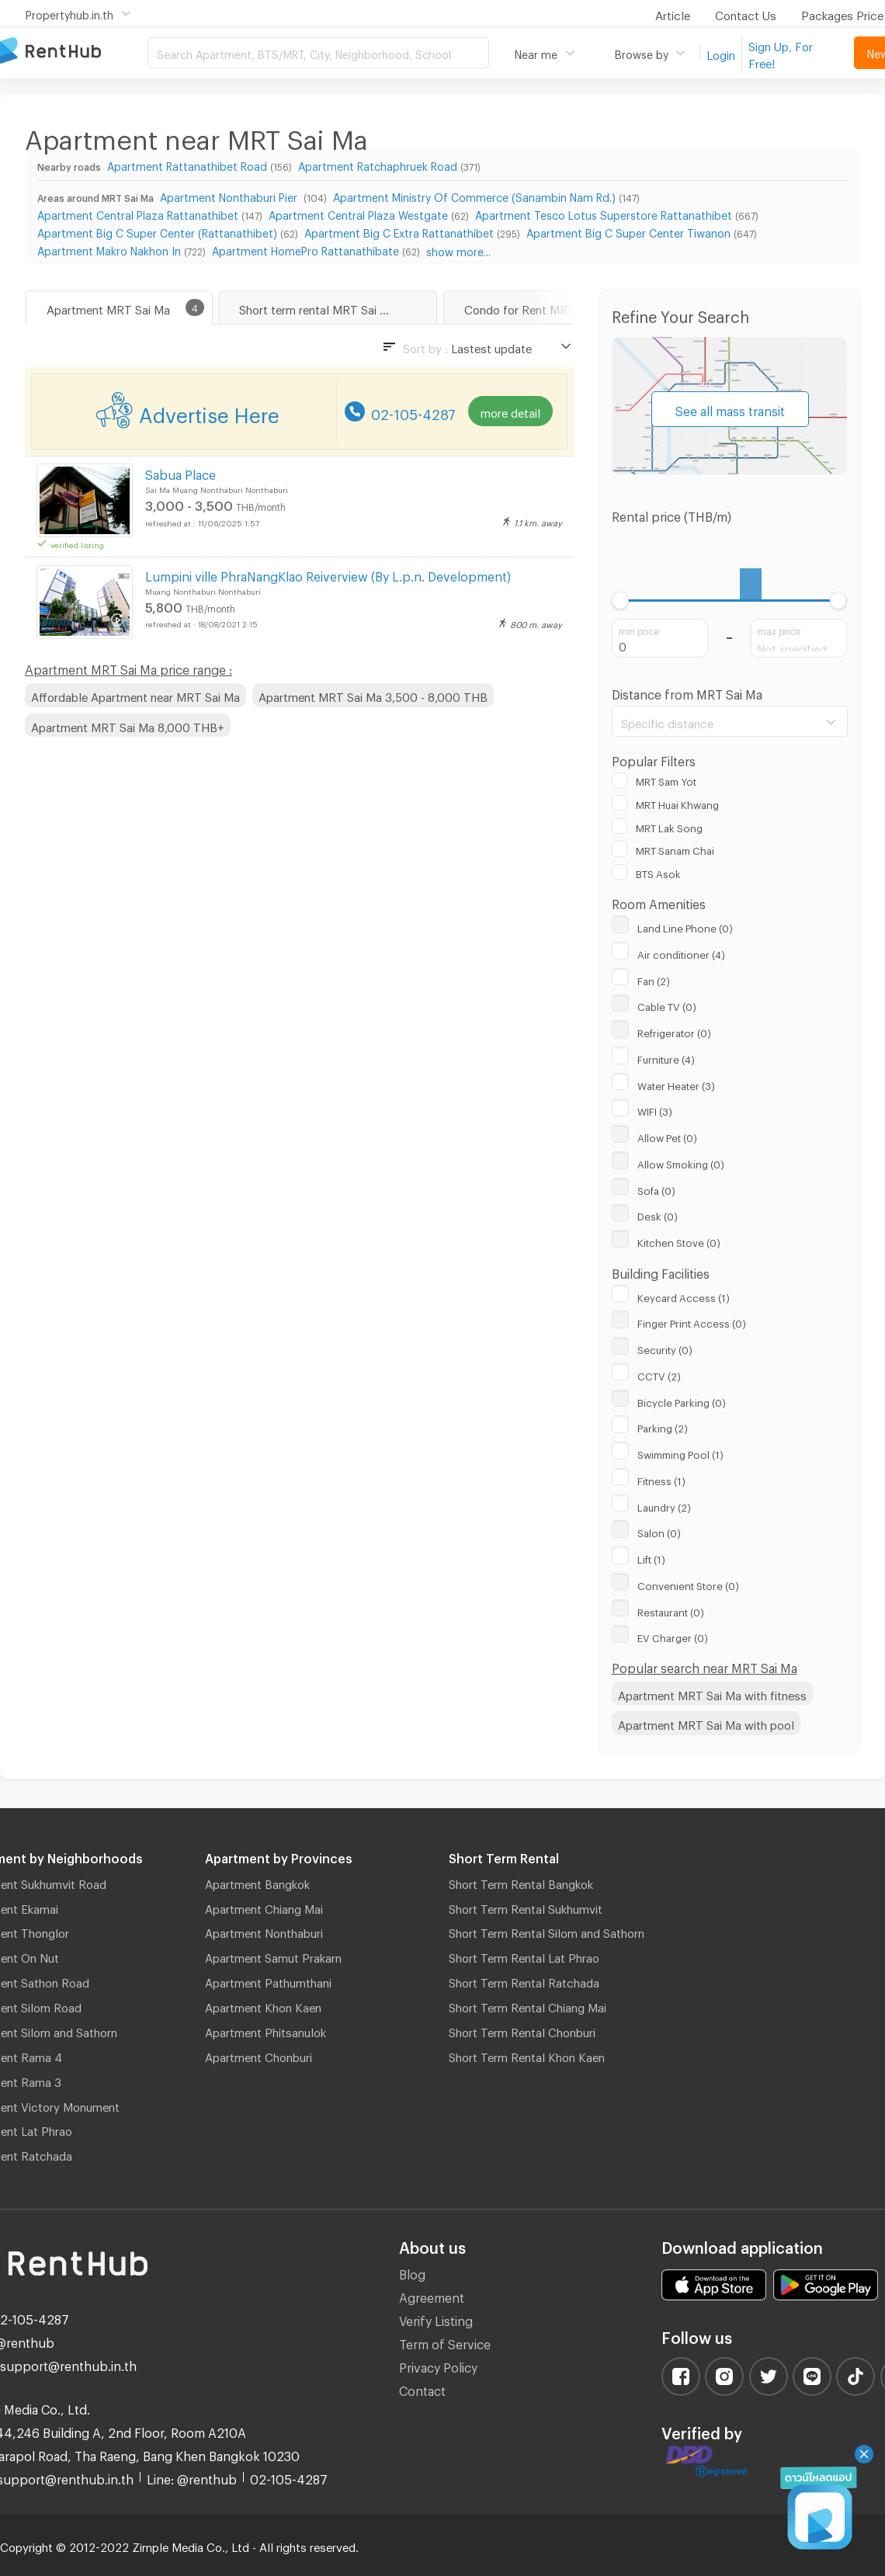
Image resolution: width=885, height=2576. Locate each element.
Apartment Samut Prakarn (273, 1955)
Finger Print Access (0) (691, 1321)
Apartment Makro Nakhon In (109, 249)
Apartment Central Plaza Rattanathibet (137, 213)
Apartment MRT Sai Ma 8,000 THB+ (127, 725)
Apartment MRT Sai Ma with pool (706, 1722)
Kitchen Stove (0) (678, 1241)
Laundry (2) (664, 1505)
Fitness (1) (661, 1479)
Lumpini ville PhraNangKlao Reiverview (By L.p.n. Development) (328, 574)
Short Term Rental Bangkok (521, 1882)
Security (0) (664, 1348)
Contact (422, 2388)
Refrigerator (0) (674, 1031)
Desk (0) (657, 1214)
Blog (412, 2272)
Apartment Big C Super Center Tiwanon (628, 231)
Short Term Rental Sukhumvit (525, 1906)
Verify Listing (436, 2319)
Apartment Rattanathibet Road (187, 164)
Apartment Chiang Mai (264, 1906)
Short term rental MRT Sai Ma (317, 307)
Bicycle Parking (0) (681, 1400)
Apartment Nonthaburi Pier (230, 195)
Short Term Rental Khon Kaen (527, 2055)
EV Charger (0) (672, 1636)
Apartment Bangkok (257, 1882)
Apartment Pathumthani (268, 1980)
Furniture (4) (666, 1057)
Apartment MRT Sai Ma (108, 307)
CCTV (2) (659, 1374)
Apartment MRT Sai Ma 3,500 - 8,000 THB (373, 695)
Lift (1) (651, 1557)
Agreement (431, 2295)
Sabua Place (180, 472)
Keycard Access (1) (683, 1296)
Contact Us (745, 13)
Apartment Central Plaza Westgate (358, 213)
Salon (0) (659, 1531)
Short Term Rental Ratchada (524, 1980)
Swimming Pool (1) (680, 1452)
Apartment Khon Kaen (263, 2005)
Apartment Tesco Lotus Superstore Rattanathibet (603, 213)
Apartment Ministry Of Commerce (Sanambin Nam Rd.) (474, 195)
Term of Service (445, 2342)
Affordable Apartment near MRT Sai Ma (135, 695)
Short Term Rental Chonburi (522, 2030)
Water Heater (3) (676, 1084)
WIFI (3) (654, 1109)
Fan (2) (653, 979)
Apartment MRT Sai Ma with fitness (712, 1693)
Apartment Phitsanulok (265, 2030)
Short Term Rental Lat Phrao (524, 1955)
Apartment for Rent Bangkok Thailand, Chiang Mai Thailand (74, 51)
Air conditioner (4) (681, 952)
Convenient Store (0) (688, 1584)
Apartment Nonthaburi (264, 1930)
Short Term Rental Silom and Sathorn (546, 1930)
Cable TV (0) (666, 1005)
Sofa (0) (656, 1189)
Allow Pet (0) (667, 1136)
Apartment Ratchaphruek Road (377, 164)
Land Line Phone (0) (685, 926)
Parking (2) (662, 1426)
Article (672, 13)
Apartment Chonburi (258, 2055)
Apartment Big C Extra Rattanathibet (399, 231)
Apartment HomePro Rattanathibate (305, 249)
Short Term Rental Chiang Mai (527, 2005)
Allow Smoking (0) (680, 1162)
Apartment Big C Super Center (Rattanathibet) (157, 231)
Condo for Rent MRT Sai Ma (538, 307)
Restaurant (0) (670, 1610)
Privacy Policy (438, 2365)
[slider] (621, 600)
